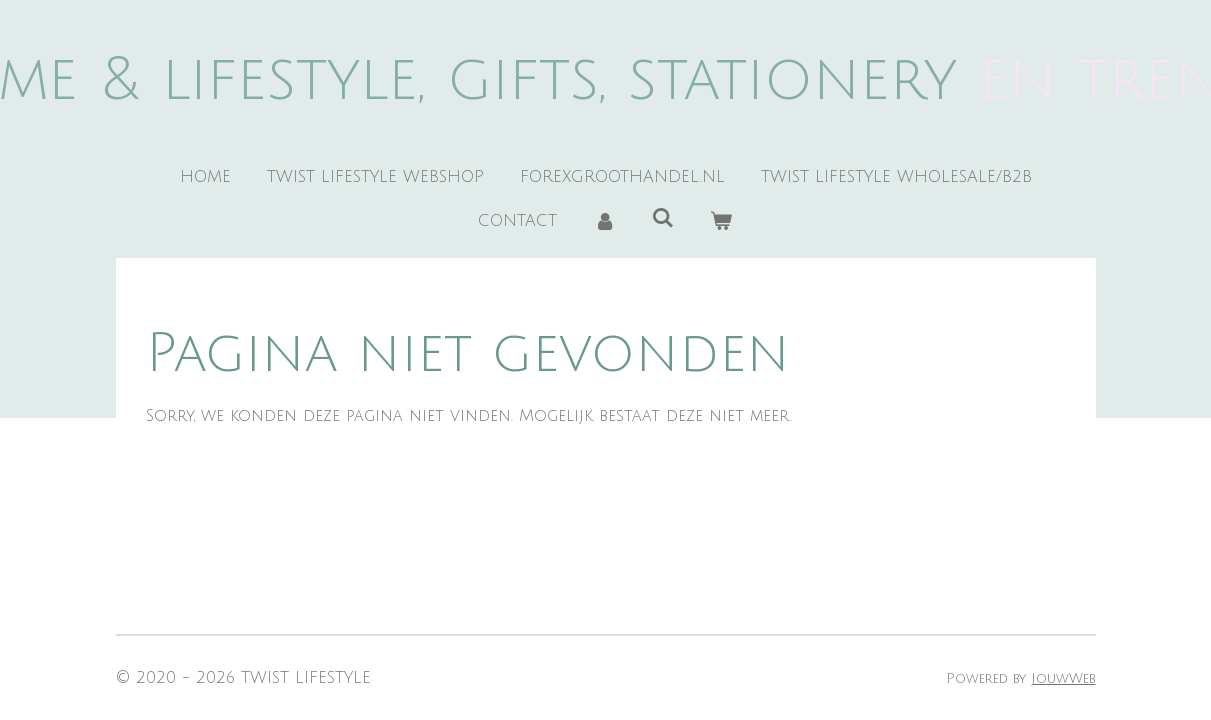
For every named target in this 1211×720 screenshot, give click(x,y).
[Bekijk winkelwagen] (721, 221)
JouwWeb (1063, 678)
